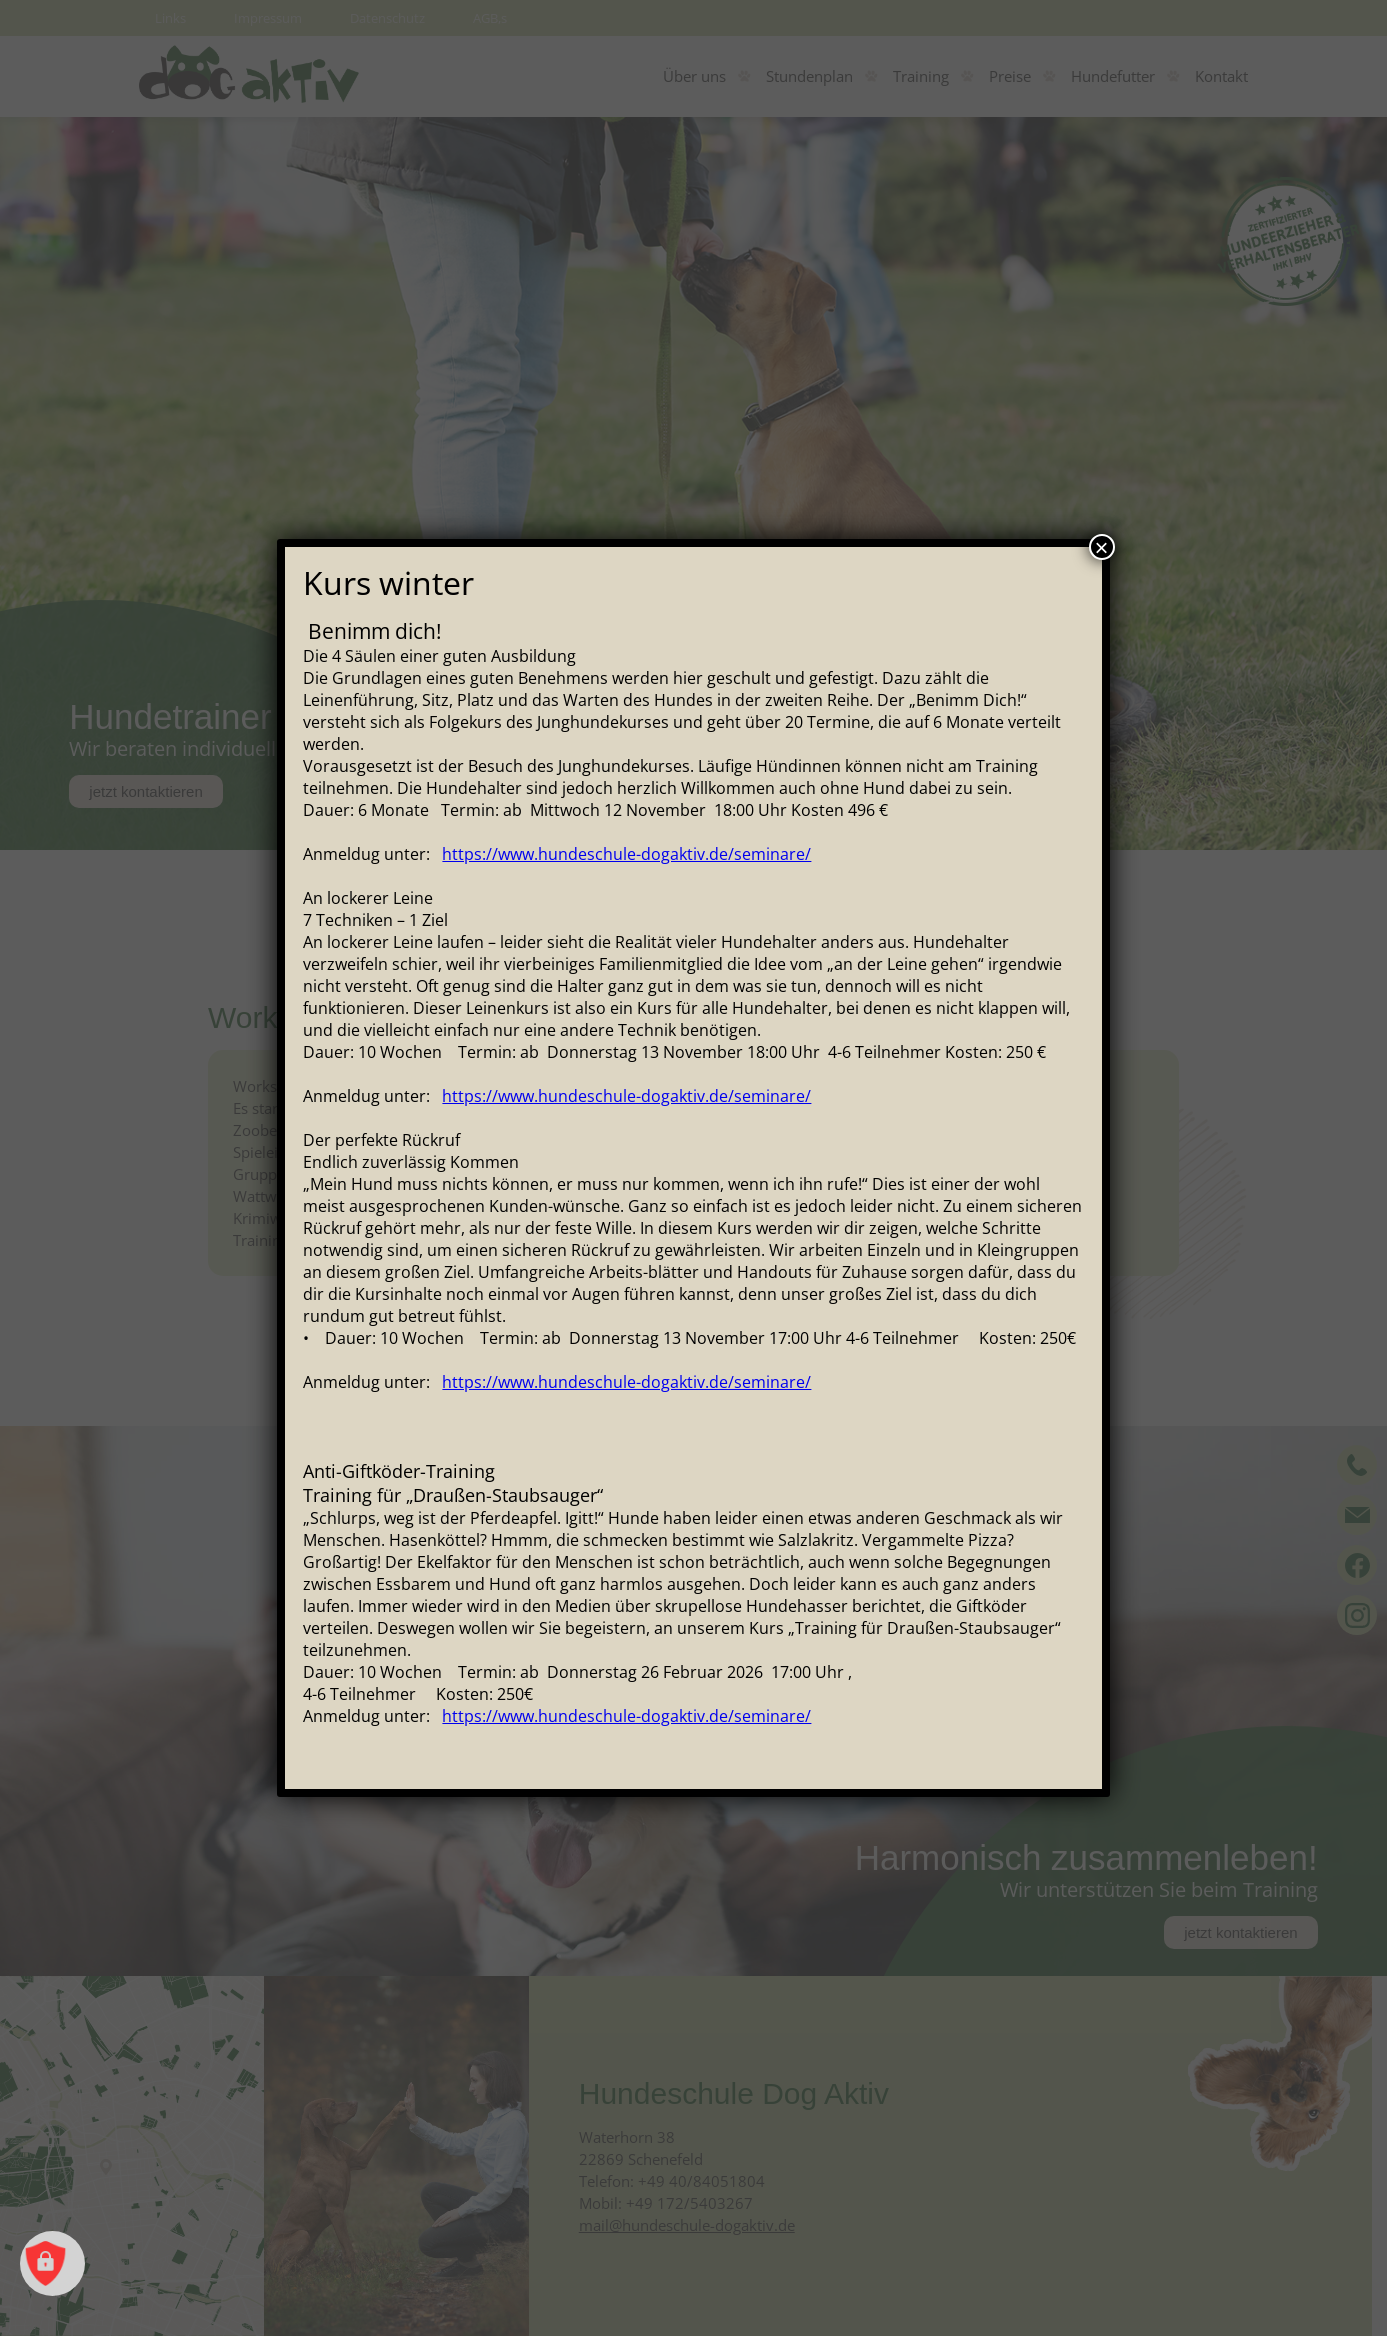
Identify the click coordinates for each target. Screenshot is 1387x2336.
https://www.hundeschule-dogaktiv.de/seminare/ (626, 854)
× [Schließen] (1102, 547)
